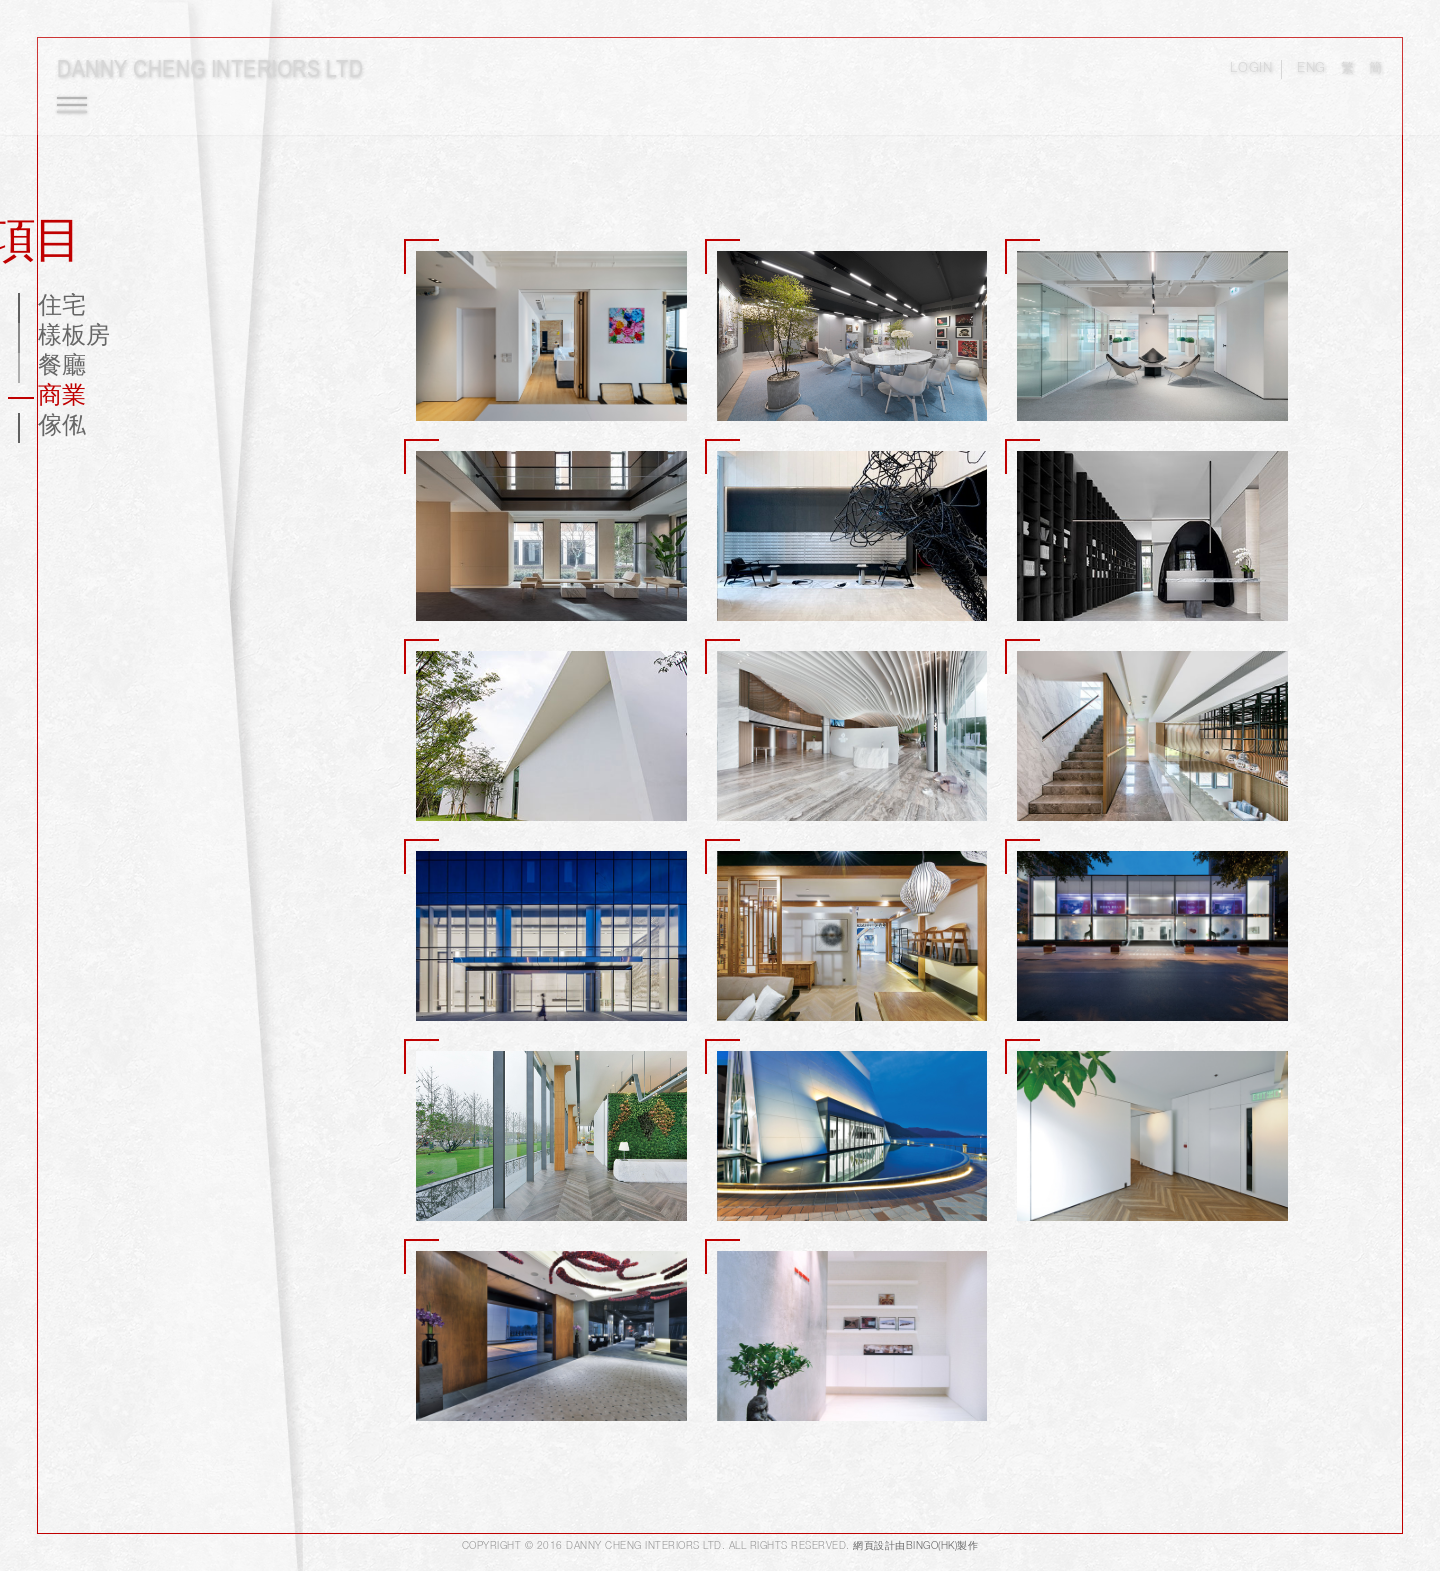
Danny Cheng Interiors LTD (218, 76)
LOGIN (1242, 77)
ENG (1303, 77)
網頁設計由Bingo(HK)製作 (915, 1549)
